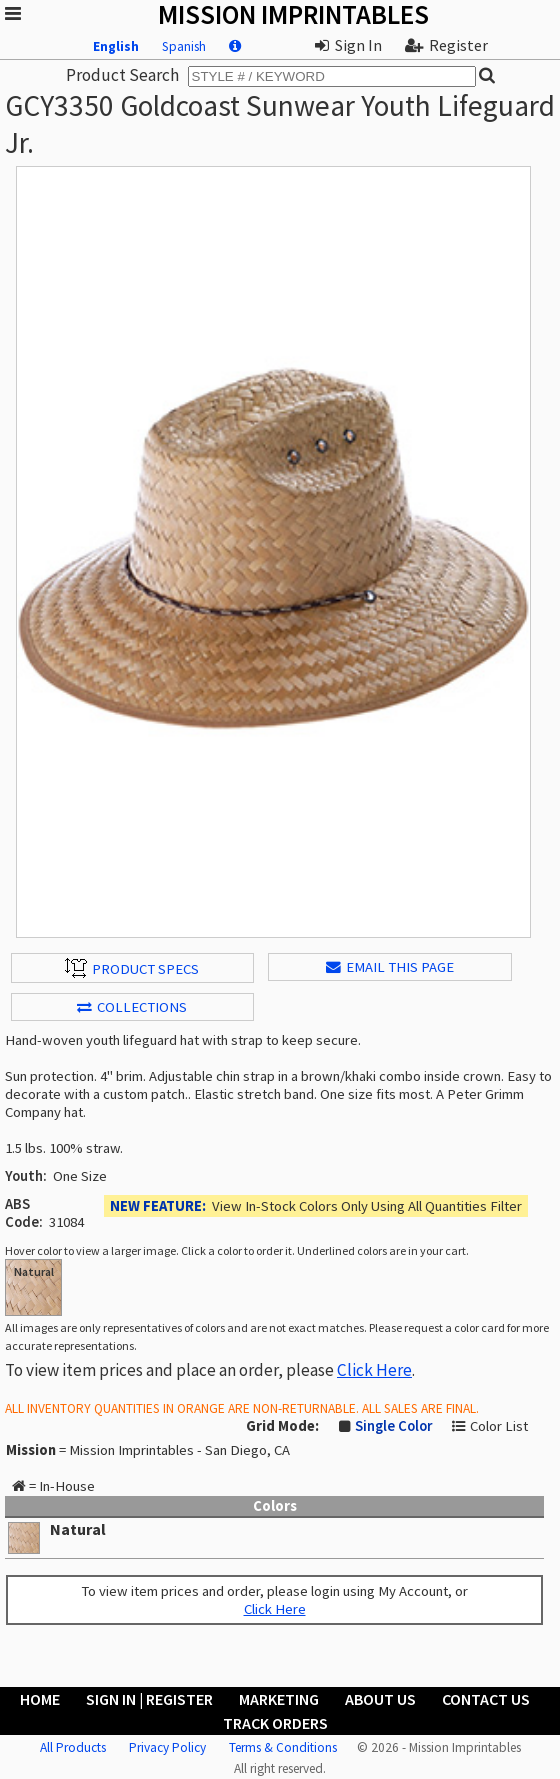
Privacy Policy (167, 1747)
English (116, 46)
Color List (499, 1426)
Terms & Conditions (283, 1747)
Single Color (393, 1426)
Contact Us (486, 1699)
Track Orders (275, 1723)
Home (40, 1699)
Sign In (348, 45)
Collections (132, 1007)
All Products (73, 1747)
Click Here (374, 1370)
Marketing (279, 1699)
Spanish (184, 46)
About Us (380, 1699)
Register (446, 45)
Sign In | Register (149, 1699)
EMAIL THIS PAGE (390, 967)
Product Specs (132, 968)
